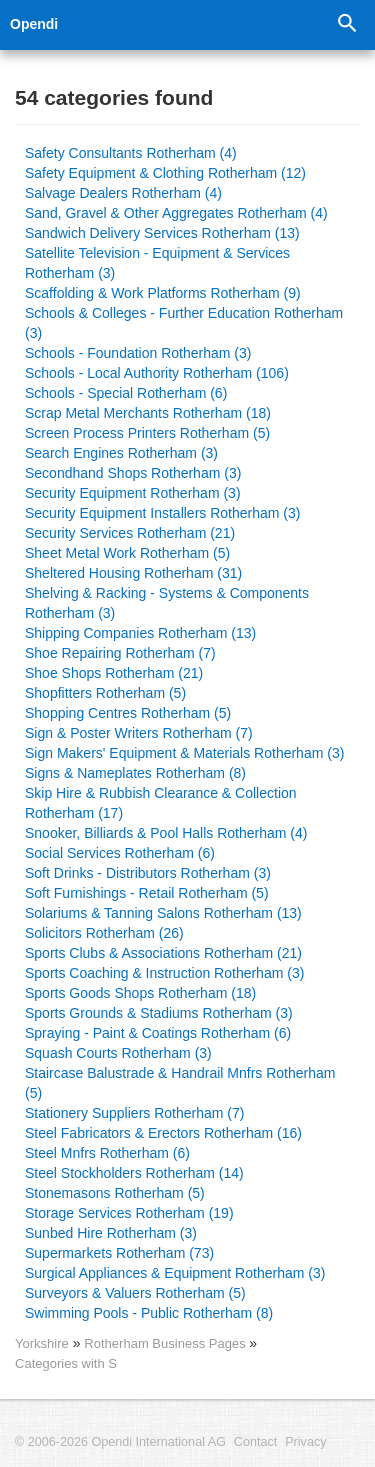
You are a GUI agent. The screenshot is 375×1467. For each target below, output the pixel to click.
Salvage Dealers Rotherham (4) (123, 193)
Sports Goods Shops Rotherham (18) (140, 993)
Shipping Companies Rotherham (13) (140, 633)
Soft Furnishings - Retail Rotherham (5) (147, 893)
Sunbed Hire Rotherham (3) (111, 1233)
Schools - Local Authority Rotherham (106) (157, 373)
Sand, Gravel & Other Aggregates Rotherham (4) (176, 213)
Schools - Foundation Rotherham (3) (138, 353)
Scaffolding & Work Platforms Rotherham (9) (163, 293)
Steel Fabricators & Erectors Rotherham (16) (163, 1133)
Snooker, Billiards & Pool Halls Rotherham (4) (166, 833)
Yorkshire (42, 1343)
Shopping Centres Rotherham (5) (128, 713)
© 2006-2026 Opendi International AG (120, 1442)
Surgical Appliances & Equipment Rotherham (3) (175, 1273)
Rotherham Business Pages (166, 1343)
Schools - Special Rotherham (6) (126, 393)
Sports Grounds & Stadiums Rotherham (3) (159, 1013)
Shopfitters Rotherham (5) (105, 693)
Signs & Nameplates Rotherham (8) (135, 773)
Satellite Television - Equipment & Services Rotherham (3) (157, 263)
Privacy (305, 1442)
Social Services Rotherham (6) (120, 853)
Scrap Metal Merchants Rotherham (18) (148, 413)
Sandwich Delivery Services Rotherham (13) (162, 233)
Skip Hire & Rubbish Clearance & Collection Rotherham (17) (161, 803)
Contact (255, 1442)
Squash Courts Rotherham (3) (118, 1053)
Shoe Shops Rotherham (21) (114, 673)
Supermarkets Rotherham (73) (119, 1253)
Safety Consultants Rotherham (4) (131, 153)
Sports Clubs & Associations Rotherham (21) (163, 953)
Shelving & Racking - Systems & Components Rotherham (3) (167, 603)
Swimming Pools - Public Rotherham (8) (149, 1313)
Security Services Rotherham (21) (130, 533)
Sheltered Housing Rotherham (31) (133, 573)
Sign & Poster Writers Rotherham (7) (139, 733)
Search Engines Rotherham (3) (121, 453)
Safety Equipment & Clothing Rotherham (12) (165, 173)
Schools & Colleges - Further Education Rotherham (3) (184, 323)
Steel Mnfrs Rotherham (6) (107, 1153)
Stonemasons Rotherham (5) (115, 1193)
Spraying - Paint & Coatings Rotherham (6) (158, 1033)
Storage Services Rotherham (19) (129, 1213)
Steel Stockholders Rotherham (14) (134, 1173)
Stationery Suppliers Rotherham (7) (134, 1113)
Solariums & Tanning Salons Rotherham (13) (163, 913)
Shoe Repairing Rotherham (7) (120, 653)
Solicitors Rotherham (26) (104, 933)
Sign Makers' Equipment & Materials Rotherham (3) (184, 753)
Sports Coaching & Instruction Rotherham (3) (164, 973)
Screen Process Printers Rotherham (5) (147, 433)
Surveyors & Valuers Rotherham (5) (135, 1293)
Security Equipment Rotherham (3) (133, 493)
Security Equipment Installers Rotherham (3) (162, 513)
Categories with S (66, 1363)
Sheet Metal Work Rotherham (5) (127, 553)
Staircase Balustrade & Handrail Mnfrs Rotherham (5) (180, 1083)
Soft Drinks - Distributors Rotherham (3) (148, 873)
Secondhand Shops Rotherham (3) (133, 473)
